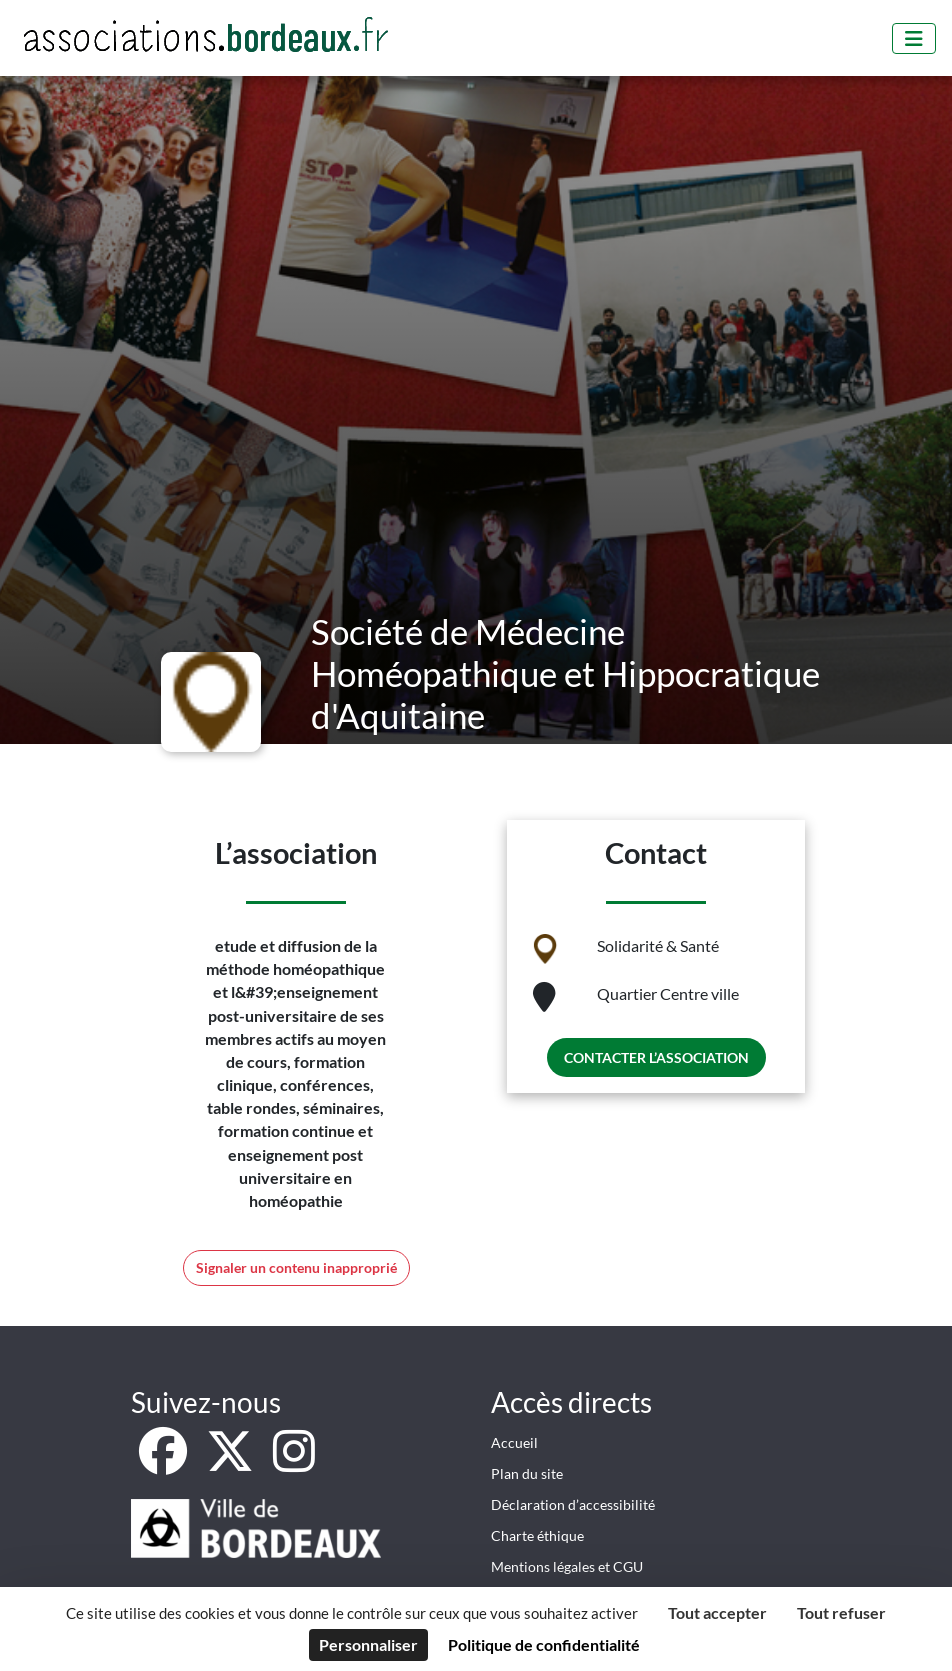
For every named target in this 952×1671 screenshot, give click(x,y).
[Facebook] (164, 1462)
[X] (231, 1462)
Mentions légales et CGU (567, 1566)
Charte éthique (537, 1535)
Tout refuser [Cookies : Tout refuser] (841, 1612)
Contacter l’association (656, 1057)
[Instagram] (294, 1462)
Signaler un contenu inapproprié (296, 1267)
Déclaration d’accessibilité (573, 1504)
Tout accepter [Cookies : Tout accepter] (717, 1612)
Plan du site (527, 1473)
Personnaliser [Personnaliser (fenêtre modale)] (368, 1644)
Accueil (514, 1442)
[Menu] (914, 38)
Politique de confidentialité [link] (544, 1644)
